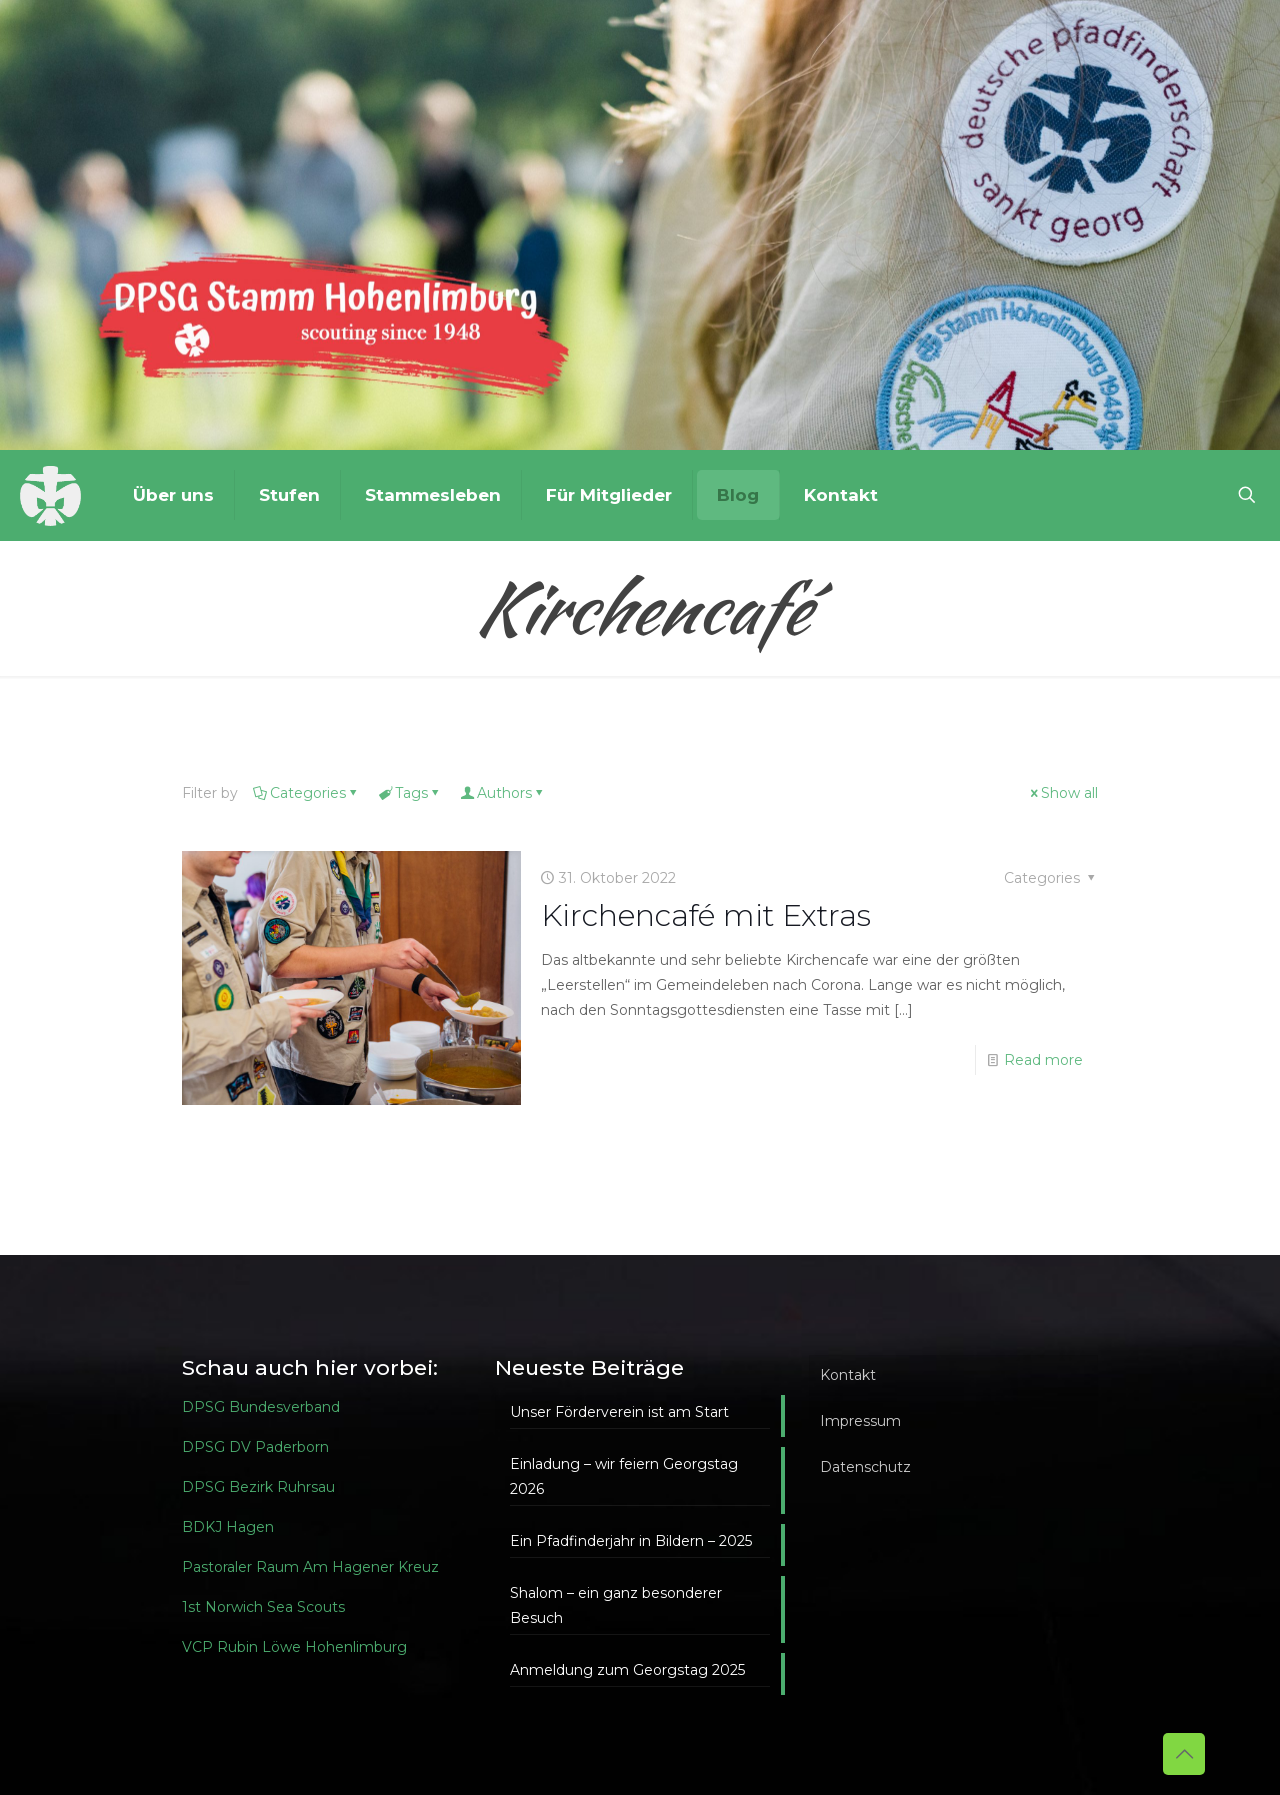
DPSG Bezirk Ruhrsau (258, 1487)
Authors (503, 793)
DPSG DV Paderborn (255, 1447)
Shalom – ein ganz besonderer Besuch (616, 1605)
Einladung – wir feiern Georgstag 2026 (624, 1476)
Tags (410, 793)
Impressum (860, 1421)
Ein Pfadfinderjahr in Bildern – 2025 (631, 1541)
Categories (306, 793)
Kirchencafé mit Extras (706, 915)
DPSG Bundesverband (261, 1407)
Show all (1062, 793)
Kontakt (848, 1375)
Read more (1043, 1060)
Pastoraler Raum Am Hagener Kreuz (310, 1567)
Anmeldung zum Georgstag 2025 (627, 1670)
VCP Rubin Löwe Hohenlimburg (294, 1647)
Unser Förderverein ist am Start (619, 1412)
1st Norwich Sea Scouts (263, 1607)
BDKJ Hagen (228, 1527)
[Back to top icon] (1184, 1754)
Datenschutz (865, 1467)
